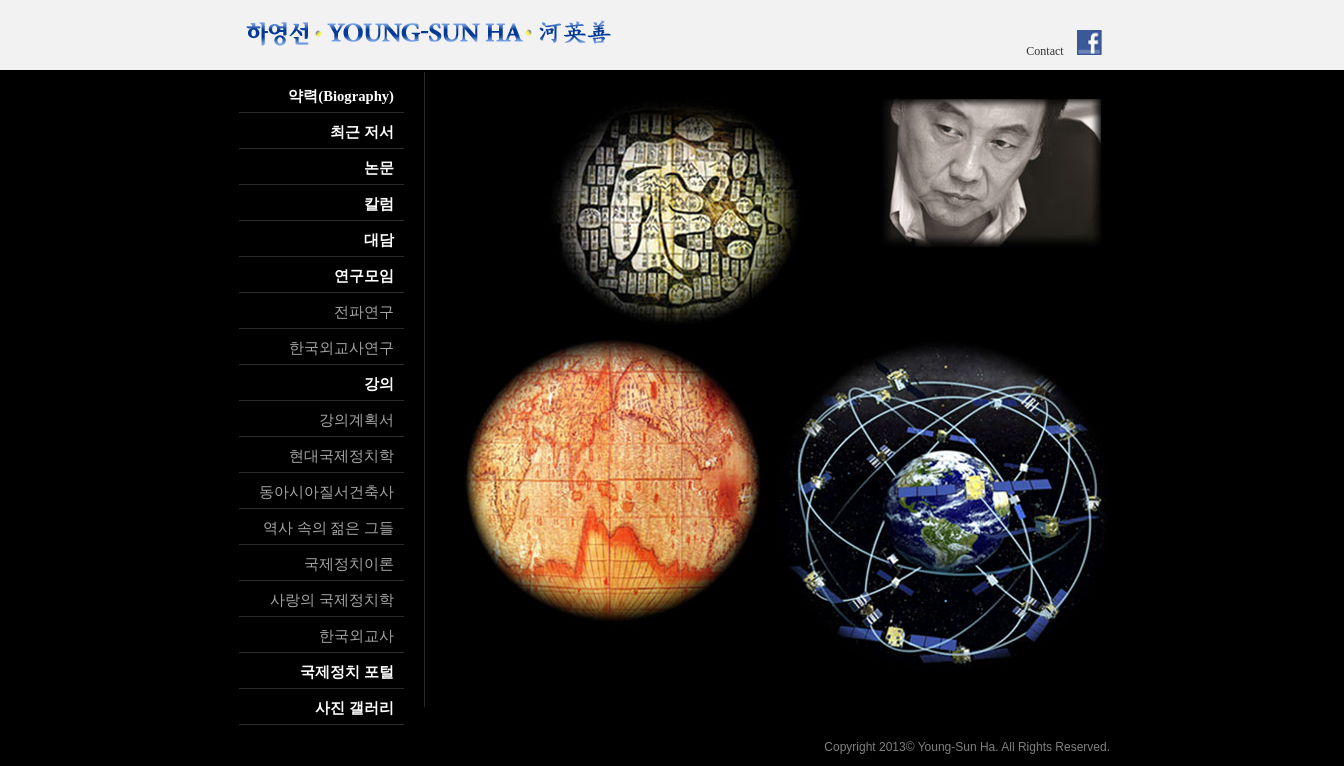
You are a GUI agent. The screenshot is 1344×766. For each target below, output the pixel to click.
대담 (379, 240)
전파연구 (364, 312)
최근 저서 (362, 132)
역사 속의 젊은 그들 (328, 528)
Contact (1044, 51)
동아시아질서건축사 (326, 492)
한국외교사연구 (341, 348)
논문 (379, 168)
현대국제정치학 (341, 456)
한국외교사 (356, 636)
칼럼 (379, 204)
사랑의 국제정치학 (332, 600)
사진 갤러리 (354, 708)
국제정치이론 (349, 564)
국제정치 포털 (347, 672)
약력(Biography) (341, 96)
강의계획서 (356, 420)
